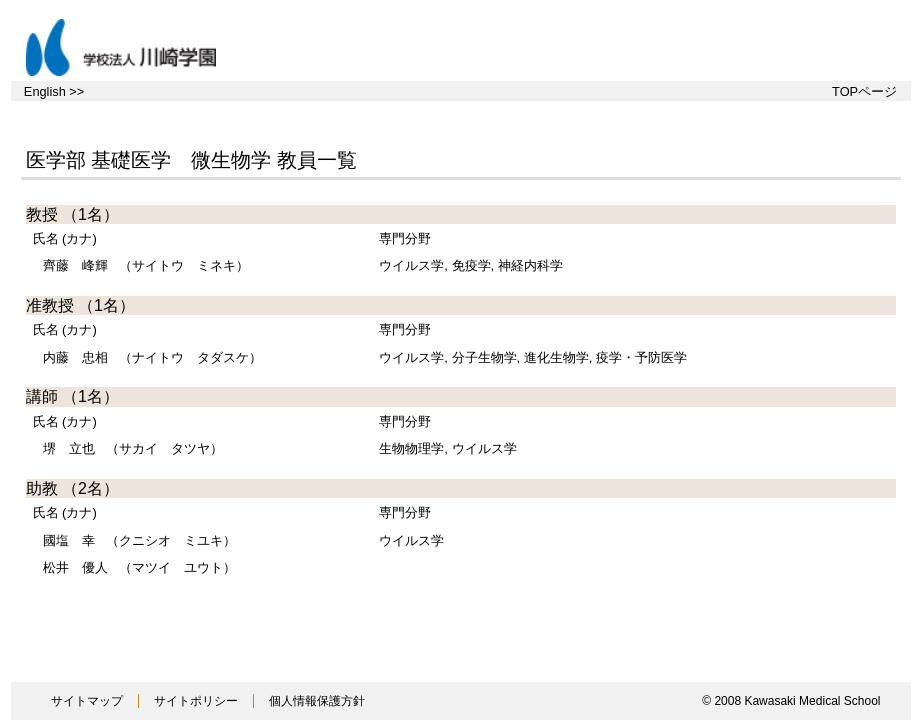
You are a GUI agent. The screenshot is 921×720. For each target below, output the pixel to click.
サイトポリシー (196, 701)
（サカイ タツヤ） (133, 448)
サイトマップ (87, 701)
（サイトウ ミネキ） (146, 265)
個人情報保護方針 (317, 701)
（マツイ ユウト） (139, 567)
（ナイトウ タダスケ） (152, 357)
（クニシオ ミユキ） (139, 540)
